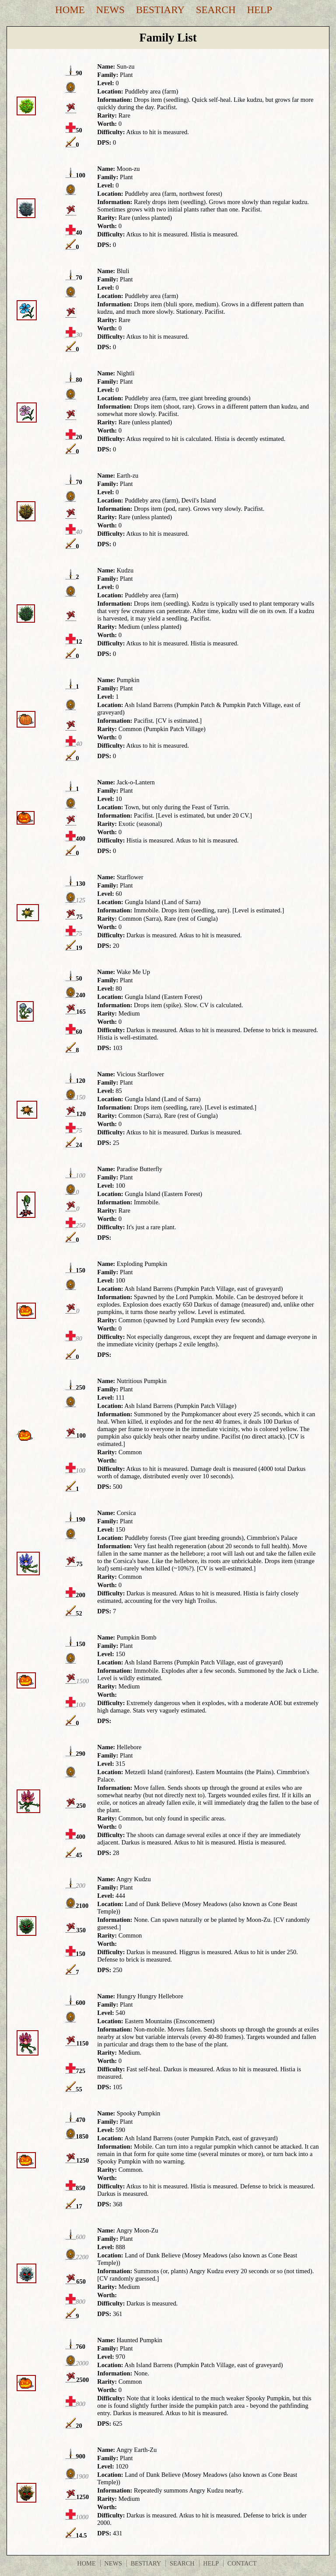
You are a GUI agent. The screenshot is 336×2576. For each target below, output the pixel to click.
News (110, 9)
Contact (242, 2563)
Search (216, 9)
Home (70, 9)
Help (259, 9)
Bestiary (160, 9)
